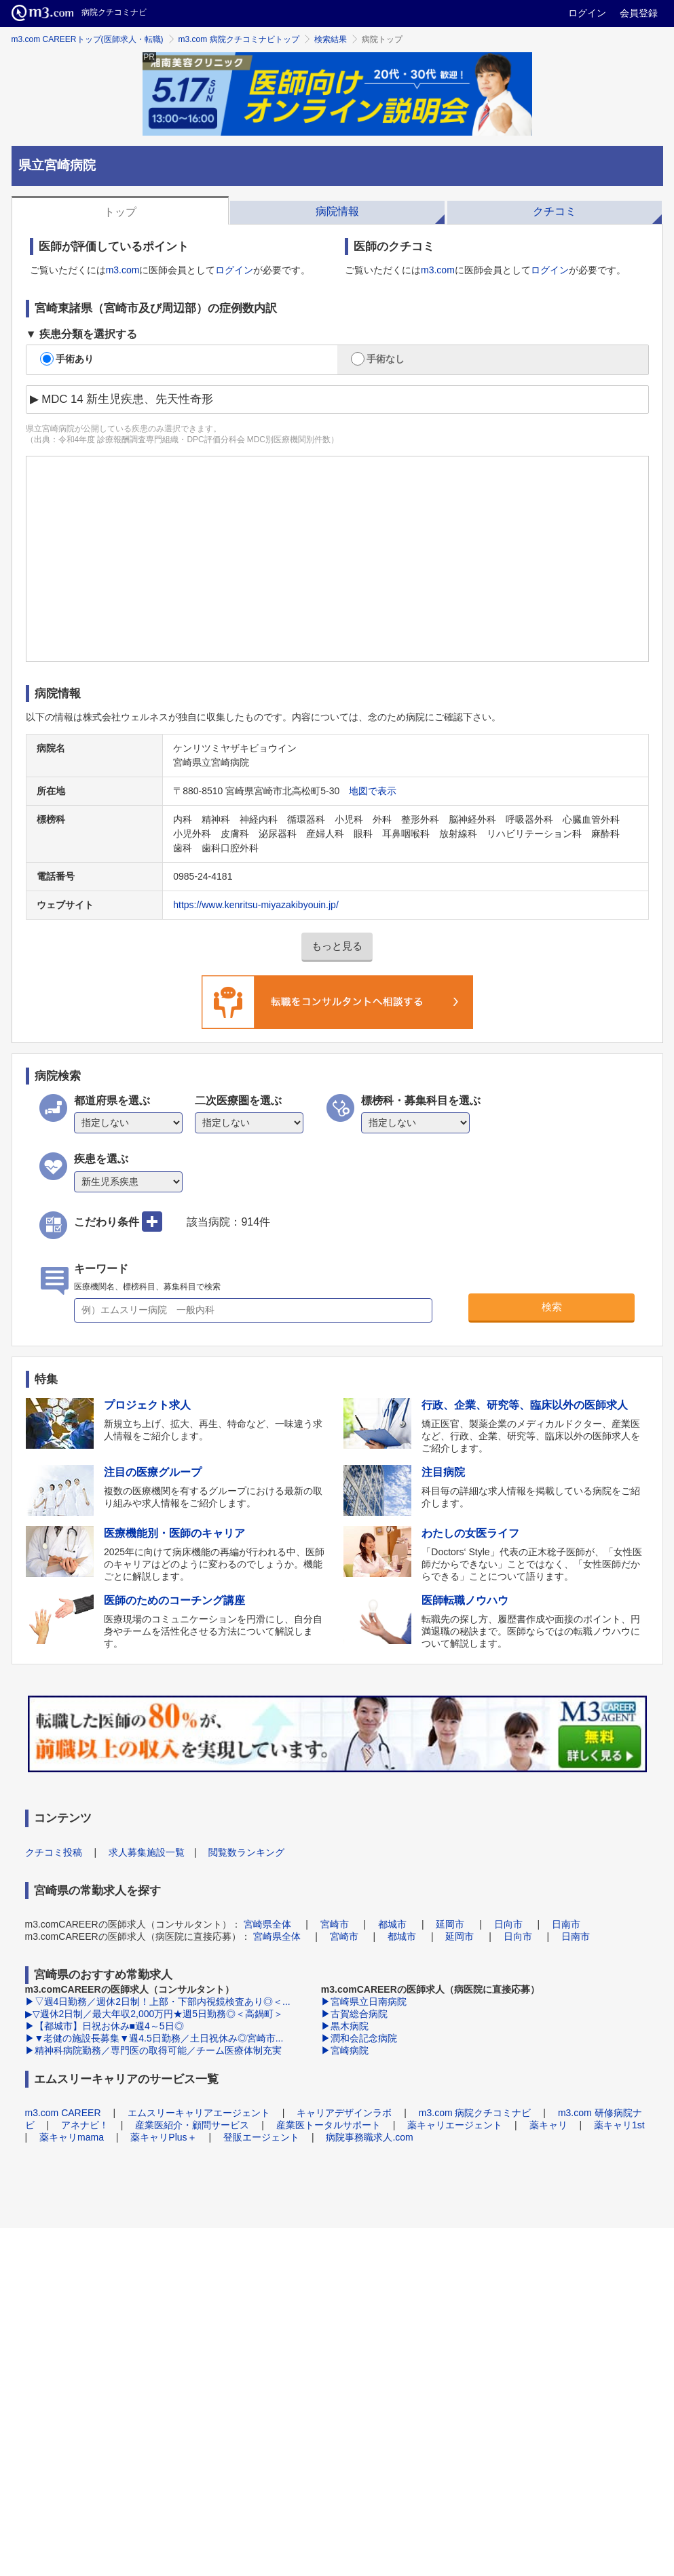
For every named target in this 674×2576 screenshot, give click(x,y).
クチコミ (554, 211)
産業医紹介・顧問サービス (192, 2125)
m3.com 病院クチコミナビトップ (239, 39)
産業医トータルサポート (328, 2125)
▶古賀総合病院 (354, 2013)
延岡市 (450, 1924)
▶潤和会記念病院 (359, 2038)
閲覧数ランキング (246, 1852)
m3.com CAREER (63, 2112)
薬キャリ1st (619, 2125)
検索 (552, 1306)
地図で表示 (372, 790)
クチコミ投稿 (53, 1852)
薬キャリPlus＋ (163, 2137)
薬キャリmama (71, 2137)
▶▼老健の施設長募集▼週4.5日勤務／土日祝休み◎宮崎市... (154, 2038)
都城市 (392, 1924)
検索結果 (330, 39)
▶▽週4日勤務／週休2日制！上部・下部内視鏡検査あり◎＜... (158, 2001)
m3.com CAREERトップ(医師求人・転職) (88, 39)
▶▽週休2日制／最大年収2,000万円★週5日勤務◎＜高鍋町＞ (154, 2013)
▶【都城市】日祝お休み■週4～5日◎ (104, 2026)
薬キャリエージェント (454, 2125)
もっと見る (337, 946)
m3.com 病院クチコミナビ (475, 2112)
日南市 (566, 1924)
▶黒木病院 (345, 2026)
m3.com (123, 270)
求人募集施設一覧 (147, 1852)
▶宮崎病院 (345, 2050)
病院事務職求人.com (369, 2137)
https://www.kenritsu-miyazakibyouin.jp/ (256, 904)
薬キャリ (548, 2125)
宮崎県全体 (267, 1924)
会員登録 (639, 12)
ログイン (587, 12)
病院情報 (337, 211)
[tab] (120, 210)
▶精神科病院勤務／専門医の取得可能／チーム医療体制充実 (153, 2050)
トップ (120, 212)
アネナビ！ (85, 2125)
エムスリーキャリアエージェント (199, 2112)
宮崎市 (334, 1924)
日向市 (508, 1924)
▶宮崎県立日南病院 (364, 2001)
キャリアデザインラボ (344, 2112)
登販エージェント (261, 2137)
